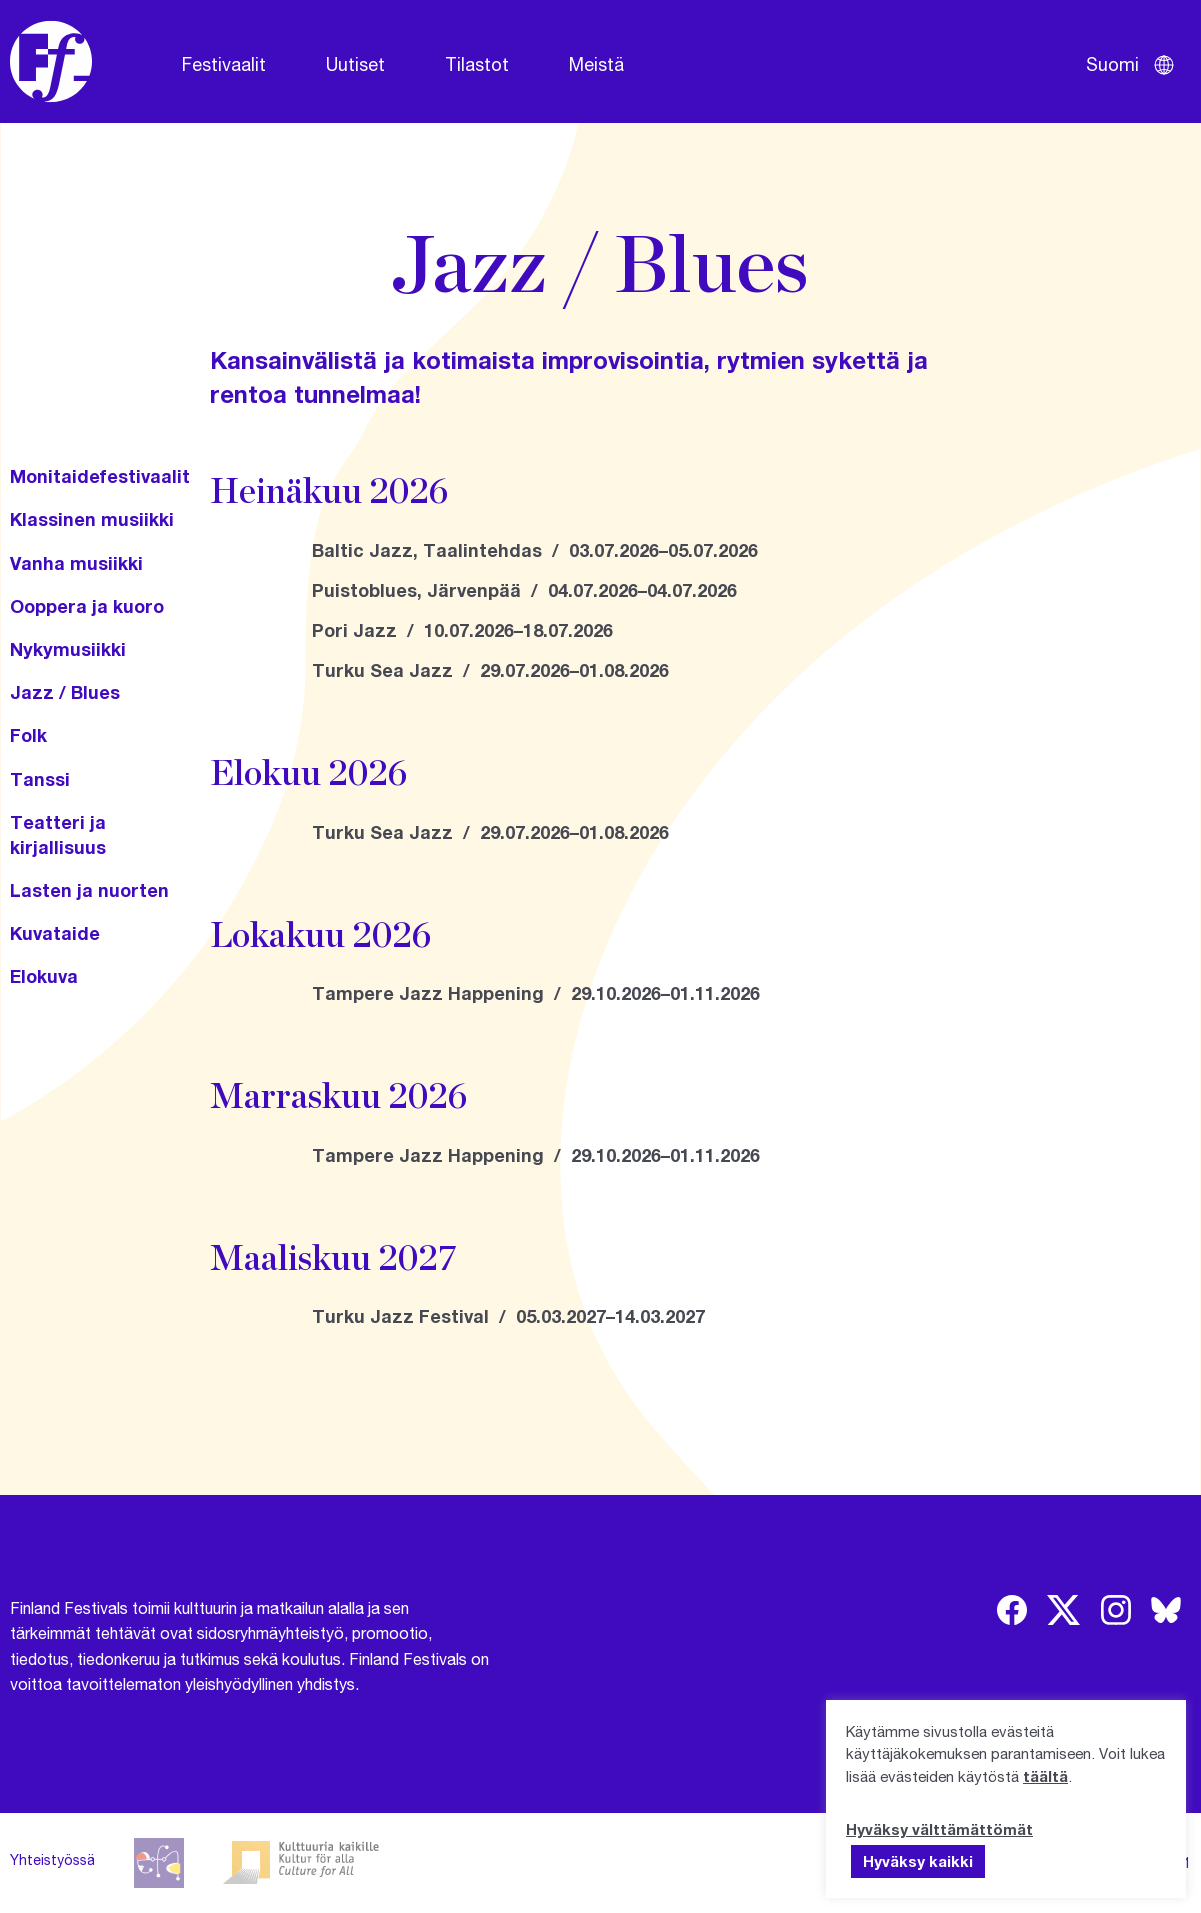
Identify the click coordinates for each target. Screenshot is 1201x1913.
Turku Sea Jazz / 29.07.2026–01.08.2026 (490, 670)
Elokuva (44, 976)
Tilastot (477, 64)
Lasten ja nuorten (89, 890)
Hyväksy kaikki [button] (918, 1861)
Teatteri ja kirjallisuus (58, 834)
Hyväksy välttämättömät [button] (939, 1829)
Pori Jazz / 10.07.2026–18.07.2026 (462, 630)
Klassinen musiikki (92, 519)
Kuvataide (55, 933)
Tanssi (40, 779)
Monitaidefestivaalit (100, 476)
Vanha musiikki (76, 563)
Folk (28, 735)
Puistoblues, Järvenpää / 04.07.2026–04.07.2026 (524, 590)
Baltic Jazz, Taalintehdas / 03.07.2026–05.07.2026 (535, 550)
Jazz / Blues (65, 692)
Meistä (596, 64)
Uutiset (355, 64)
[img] (1012, 1610)
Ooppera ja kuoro (87, 606)
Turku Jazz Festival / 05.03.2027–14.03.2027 (508, 1316)
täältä (1045, 1776)
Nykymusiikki (68, 649)
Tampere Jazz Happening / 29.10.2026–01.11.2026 (536, 993)
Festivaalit (224, 64)
